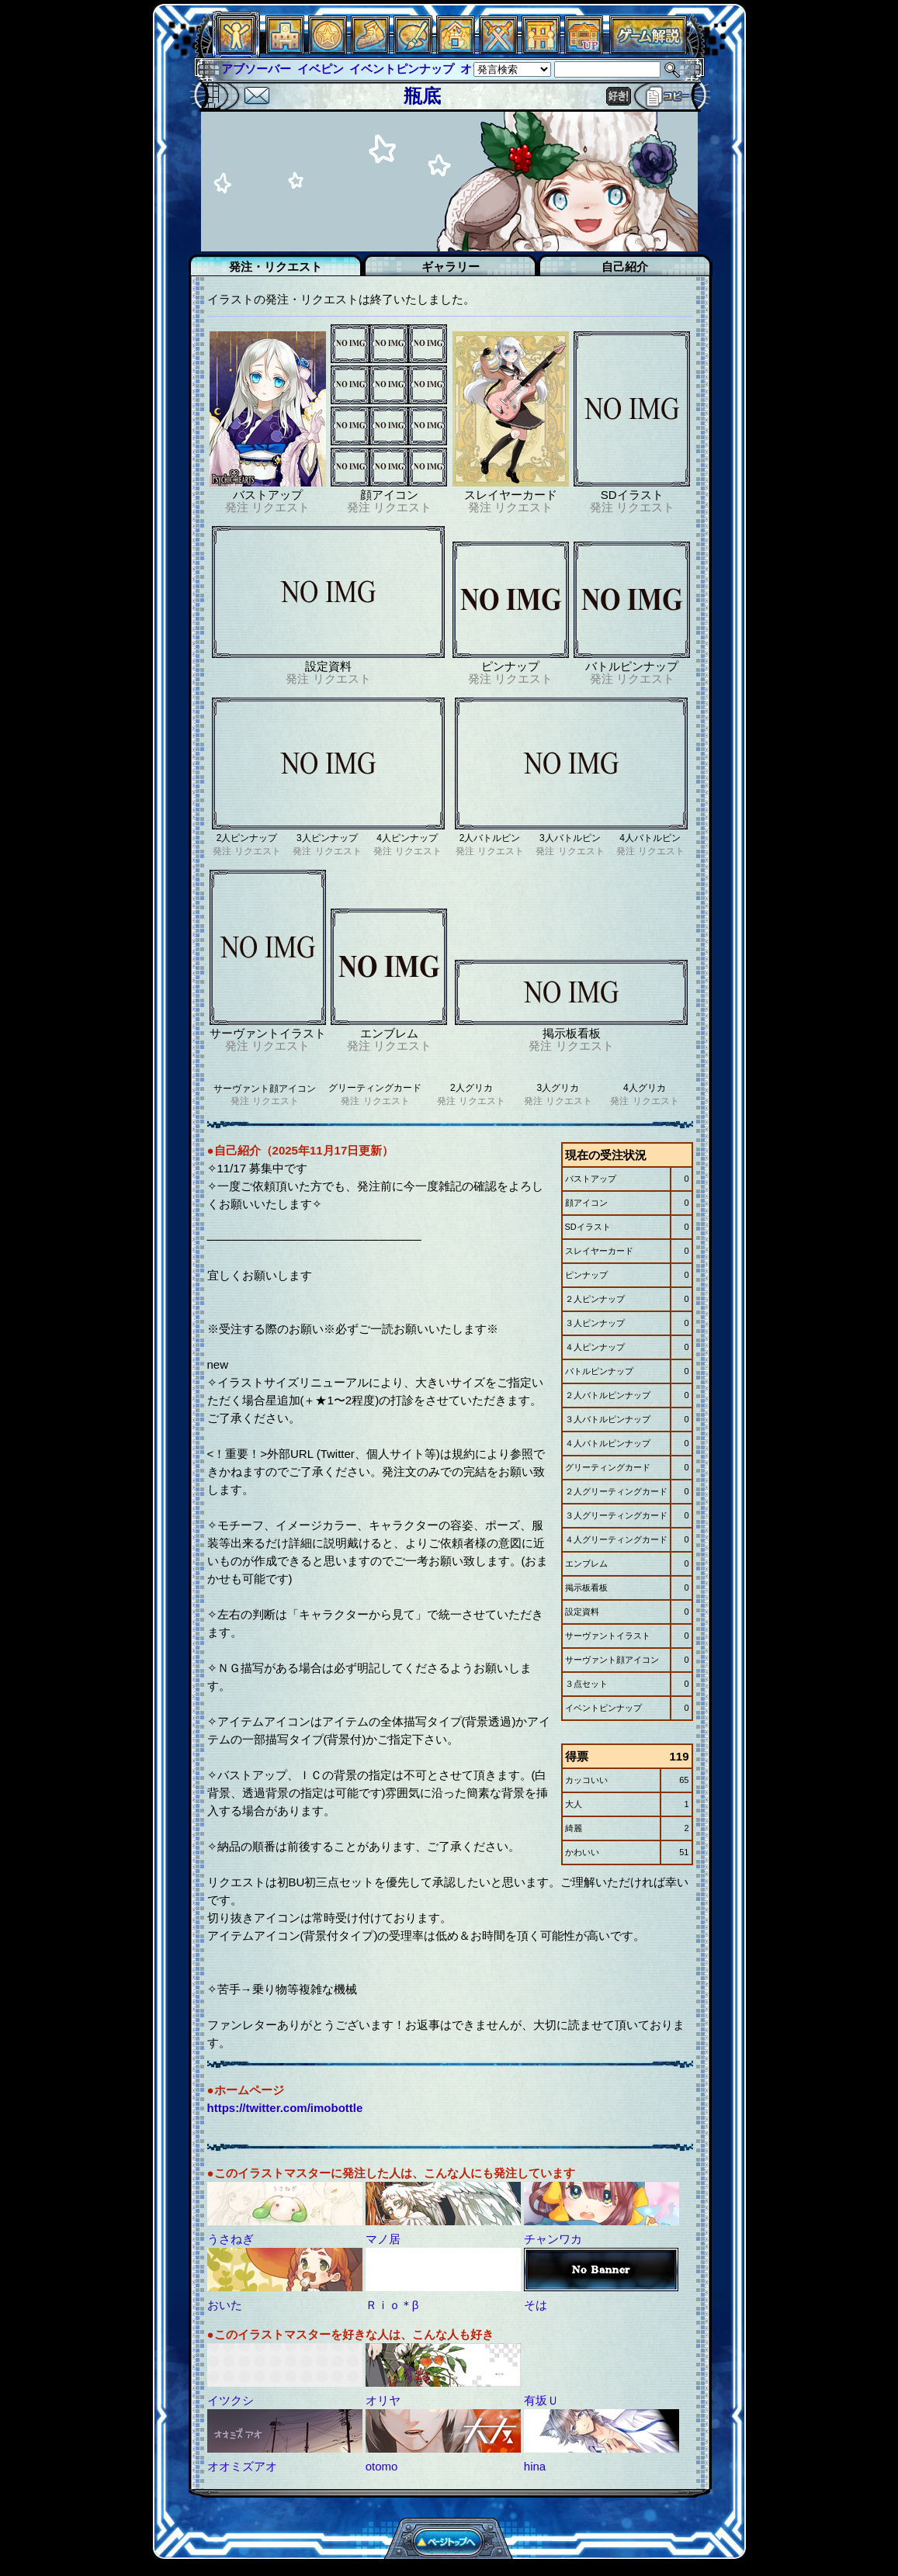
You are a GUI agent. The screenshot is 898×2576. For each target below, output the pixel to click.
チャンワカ (553, 2238)
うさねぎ (230, 2238)
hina (535, 2466)
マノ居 (383, 2238)
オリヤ (383, 2400)
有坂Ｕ (541, 2400)
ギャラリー (450, 266)
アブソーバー (256, 68)
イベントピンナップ (401, 68)
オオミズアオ (242, 2466)
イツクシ (230, 2400)
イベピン (320, 68)
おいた (224, 2304)
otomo (382, 2466)
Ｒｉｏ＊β (392, 2304)
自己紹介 (625, 266)
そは (535, 2304)
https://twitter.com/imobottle (285, 2107)
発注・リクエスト (275, 266)
